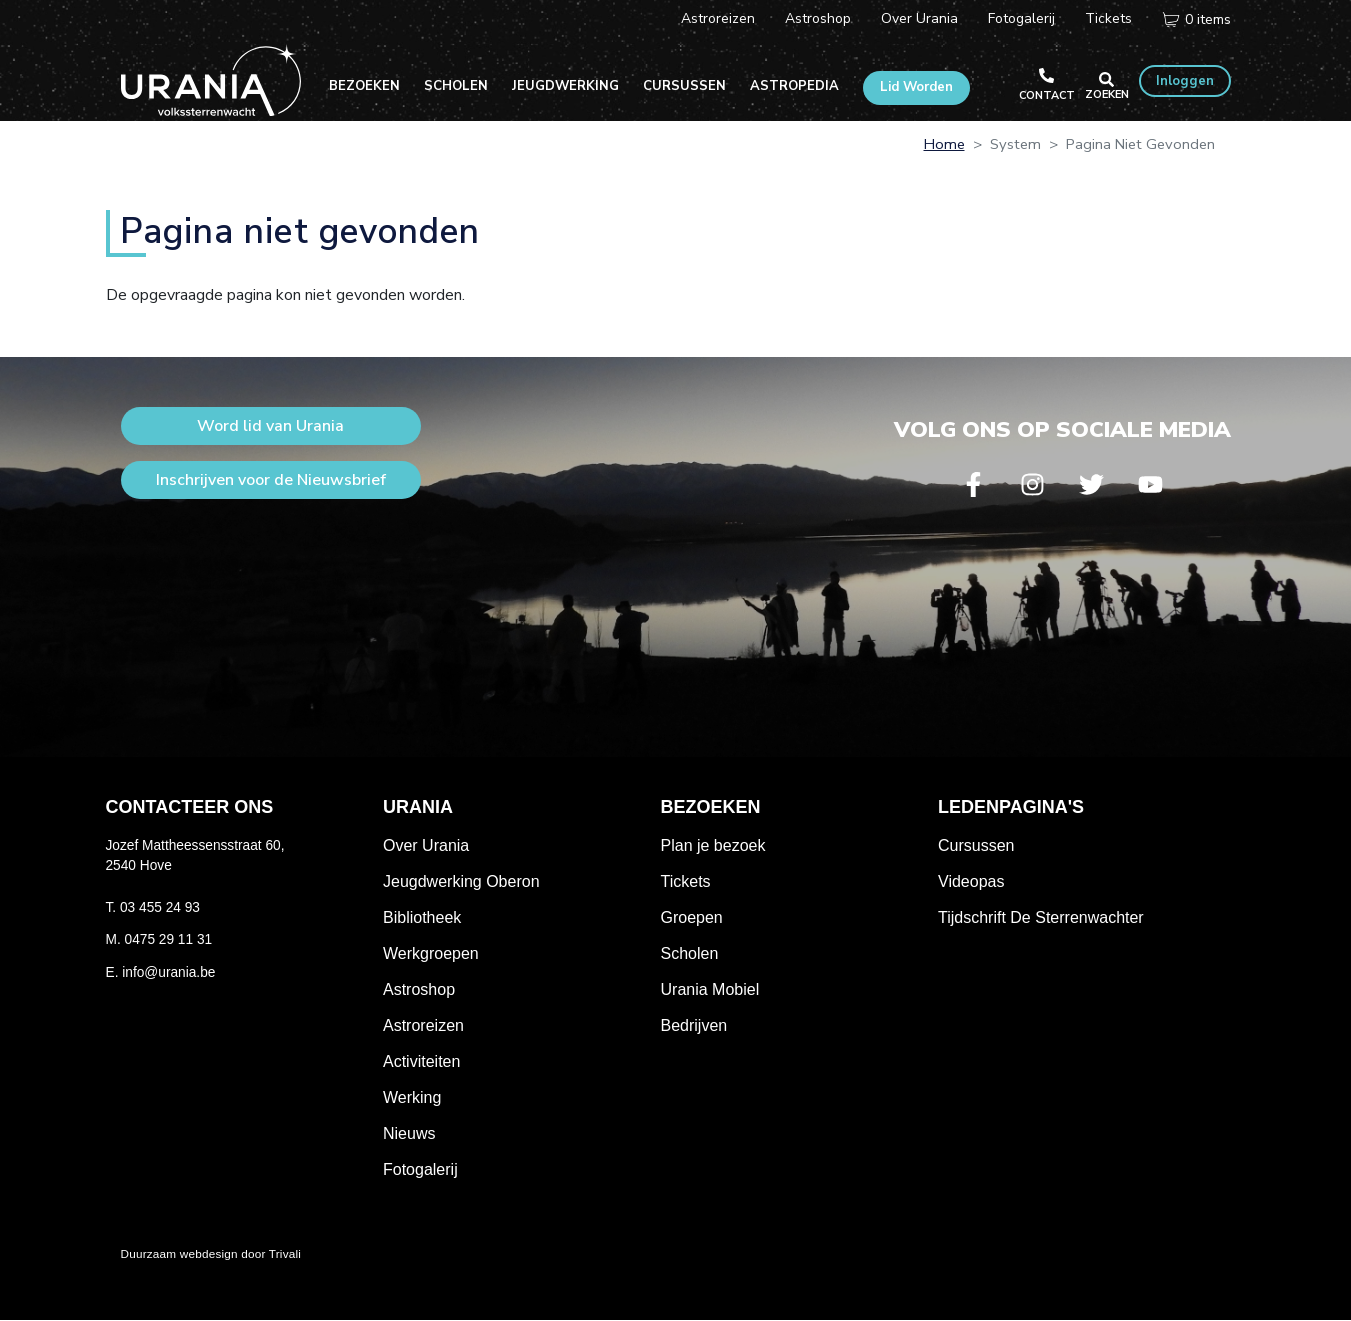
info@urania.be (168, 972)
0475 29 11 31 (169, 939)
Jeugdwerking (565, 86)
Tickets (1108, 18)
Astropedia (794, 86)
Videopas (971, 881)
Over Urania (919, 18)
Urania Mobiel (710, 989)
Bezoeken (364, 86)
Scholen (456, 86)
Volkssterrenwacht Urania (211, 80)
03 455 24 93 (160, 907)
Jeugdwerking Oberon (461, 881)
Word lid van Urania (270, 426)
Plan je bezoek (713, 845)
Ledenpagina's (1011, 807)
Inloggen (1185, 81)
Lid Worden (916, 87)
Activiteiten (421, 1061)
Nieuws (409, 1133)
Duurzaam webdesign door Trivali (211, 1253)
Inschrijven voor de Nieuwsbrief (271, 480)
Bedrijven (694, 1025)
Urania (418, 807)
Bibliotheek (422, 917)
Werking (412, 1097)
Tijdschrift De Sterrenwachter (1041, 917)
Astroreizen (718, 18)
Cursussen (684, 86)
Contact (1047, 95)
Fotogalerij (1021, 18)
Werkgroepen (431, 953)
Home (944, 144)
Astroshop (818, 18)
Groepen (692, 917)
